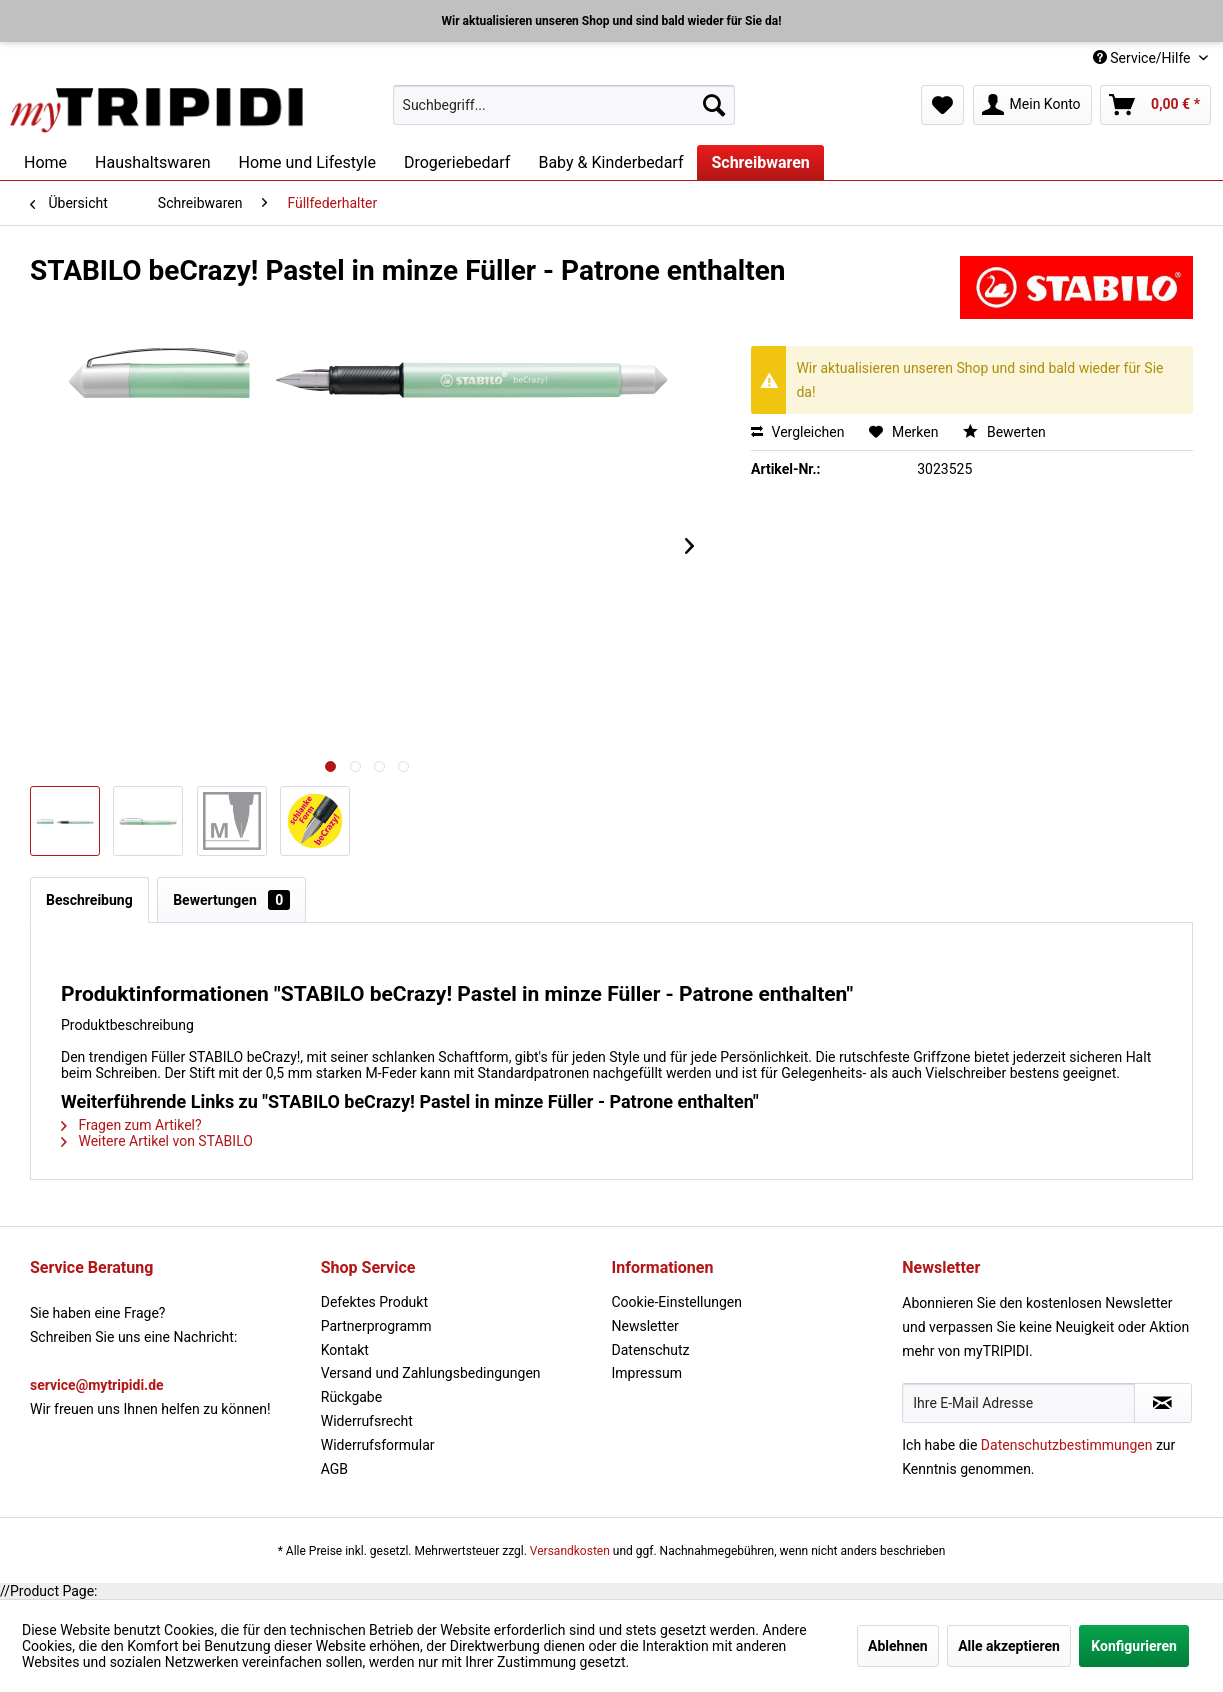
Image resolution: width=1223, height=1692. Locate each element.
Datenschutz (651, 1350)
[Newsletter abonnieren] (1163, 1403)
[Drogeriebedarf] (457, 162)
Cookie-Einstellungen (677, 1302)
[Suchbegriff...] (564, 105)
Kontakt (345, 1350)
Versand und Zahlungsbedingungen (431, 1373)
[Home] (45, 162)
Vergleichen (797, 432)
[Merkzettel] (942, 105)
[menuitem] (564, 105)
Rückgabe (351, 1397)
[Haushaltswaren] (152, 162)
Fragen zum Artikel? (131, 1125)
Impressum (647, 1373)
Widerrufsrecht (367, 1421)
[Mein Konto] (1032, 105)
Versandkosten (570, 1551)
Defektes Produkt (374, 1302)
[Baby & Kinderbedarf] (610, 162)
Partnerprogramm (376, 1326)
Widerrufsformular (378, 1445)
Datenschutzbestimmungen (1067, 1445)
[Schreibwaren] (760, 162)
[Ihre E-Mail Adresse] (1018, 1403)
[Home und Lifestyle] (306, 162)
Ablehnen (898, 1646)
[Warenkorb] (1155, 105)
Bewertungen (231, 900)
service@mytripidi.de (97, 1385)
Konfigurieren (1134, 1646)
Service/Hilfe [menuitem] (1143, 58)
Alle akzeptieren (1009, 1646)
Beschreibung (89, 900)
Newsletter (645, 1326)
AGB (334, 1469)
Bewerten (1004, 432)
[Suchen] (714, 105)
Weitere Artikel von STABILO (157, 1141)
